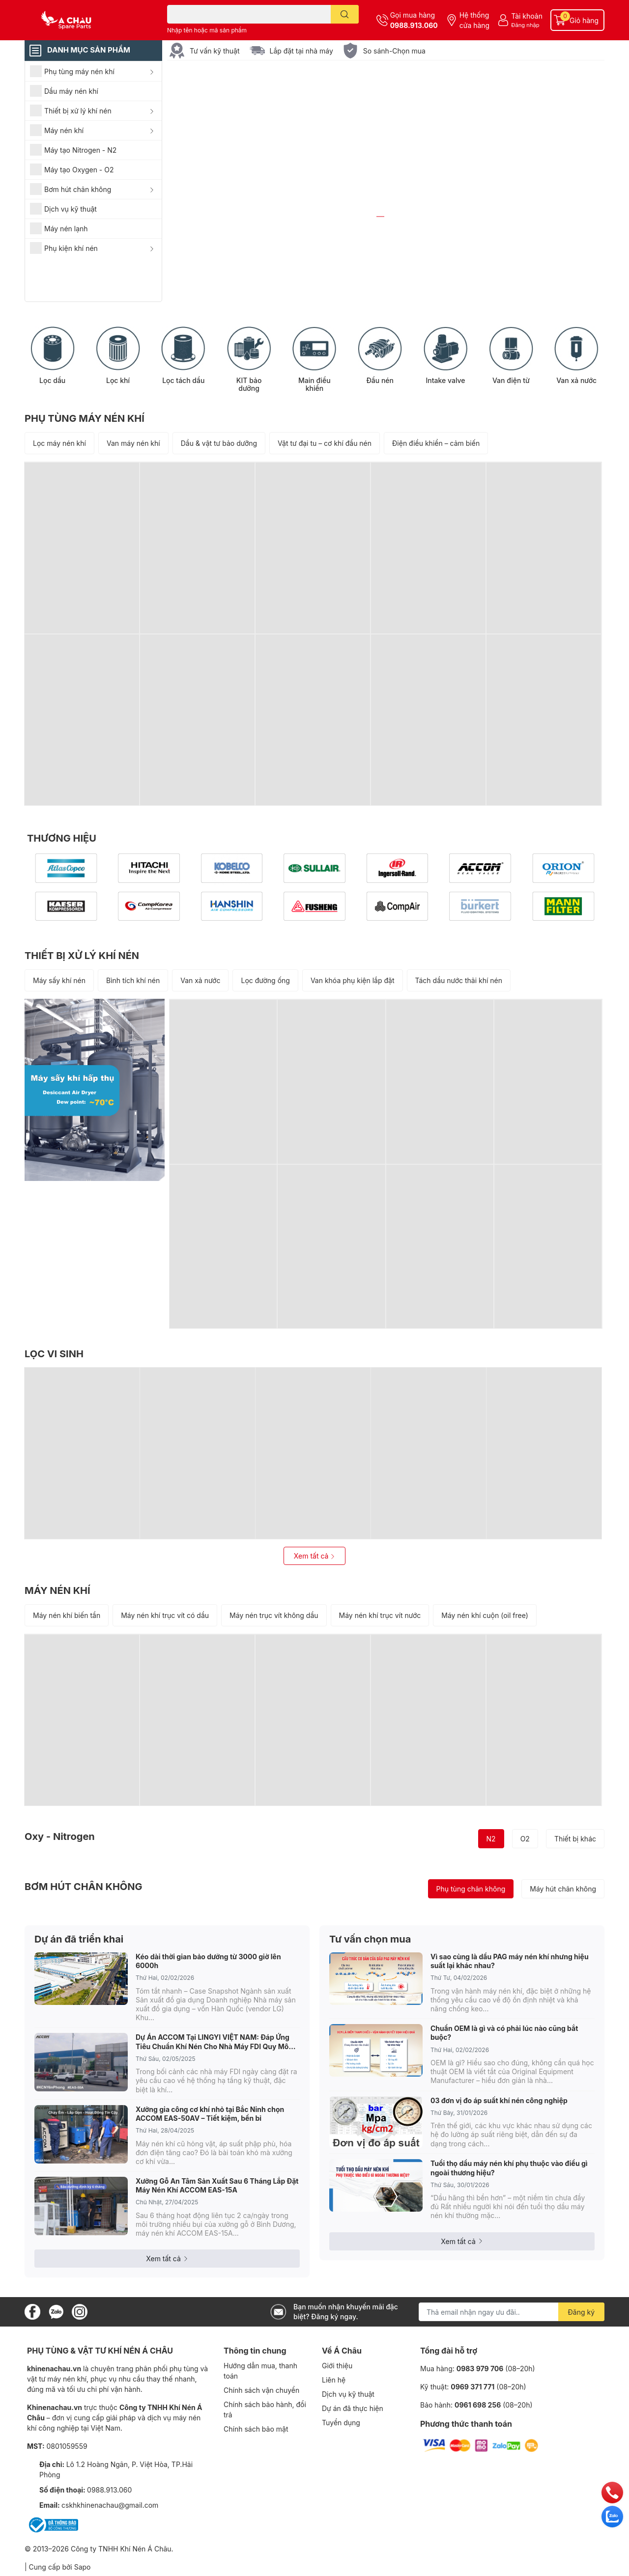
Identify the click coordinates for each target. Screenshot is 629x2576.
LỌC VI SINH (54, 1354)
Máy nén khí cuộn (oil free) (484, 1615)
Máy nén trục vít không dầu (273, 1615)
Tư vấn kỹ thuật (215, 51)
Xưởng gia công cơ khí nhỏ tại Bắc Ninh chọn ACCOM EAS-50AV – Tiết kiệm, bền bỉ (210, 2113)
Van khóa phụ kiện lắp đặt (353, 981)
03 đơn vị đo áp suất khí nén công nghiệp (499, 2100)
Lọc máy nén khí (59, 443)
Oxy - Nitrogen (60, 1837)
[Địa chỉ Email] (511, 2312)
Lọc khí (118, 380)
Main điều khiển (314, 385)
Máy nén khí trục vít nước (380, 1615)
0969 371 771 (472, 2387)
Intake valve (445, 380)
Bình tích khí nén (133, 981)
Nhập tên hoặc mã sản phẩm (207, 30)
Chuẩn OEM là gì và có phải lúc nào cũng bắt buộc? (504, 2033)
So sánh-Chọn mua (394, 51)
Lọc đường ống (265, 981)
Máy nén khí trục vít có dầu (165, 1615)
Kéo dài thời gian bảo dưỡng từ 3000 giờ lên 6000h (208, 1961)
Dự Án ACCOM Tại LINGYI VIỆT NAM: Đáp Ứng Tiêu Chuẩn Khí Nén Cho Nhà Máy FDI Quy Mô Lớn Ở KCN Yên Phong (212, 2042)
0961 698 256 (478, 2405)
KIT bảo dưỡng (249, 385)
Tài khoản (527, 16)
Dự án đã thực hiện (352, 2408)
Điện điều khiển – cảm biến (436, 443)
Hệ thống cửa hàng (474, 20)
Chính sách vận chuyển (261, 2390)
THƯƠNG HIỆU (61, 839)
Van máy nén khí (133, 443)
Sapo (82, 2567)
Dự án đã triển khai (78, 1939)
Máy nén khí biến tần (66, 1615)
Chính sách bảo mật (256, 2429)
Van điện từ (511, 380)
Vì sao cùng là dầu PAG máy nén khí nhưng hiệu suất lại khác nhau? (509, 1961)
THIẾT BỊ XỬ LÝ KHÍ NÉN (82, 956)
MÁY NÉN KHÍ (57, 1590)
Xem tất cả (314, 1556)
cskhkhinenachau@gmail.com (109, 2505)
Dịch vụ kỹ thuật (348, 2394)
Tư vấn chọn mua (370, 1939)
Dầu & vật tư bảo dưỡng (219, 443)
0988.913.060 (414, 25)
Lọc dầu (52, 380)
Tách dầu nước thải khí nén (459, 981)
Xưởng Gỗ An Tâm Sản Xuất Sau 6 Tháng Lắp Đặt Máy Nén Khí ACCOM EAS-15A (217, 2185)
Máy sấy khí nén (59, 981)
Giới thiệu (337, 2365)
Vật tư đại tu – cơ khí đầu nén (325, 443)
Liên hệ (333, 2380)
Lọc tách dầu (183, 380)
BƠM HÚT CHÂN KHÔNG (84, 1887)
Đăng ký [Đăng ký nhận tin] (581, 2312)
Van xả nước (576, 380)
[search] (345, 14)
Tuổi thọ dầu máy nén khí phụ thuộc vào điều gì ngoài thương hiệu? (509, 2168)
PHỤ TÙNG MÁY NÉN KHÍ (84, 419)
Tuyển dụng (341, 2422)
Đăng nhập (525, 25)
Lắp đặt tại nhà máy (301, 51)
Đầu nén (380, 380)
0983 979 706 (480, 2368)
